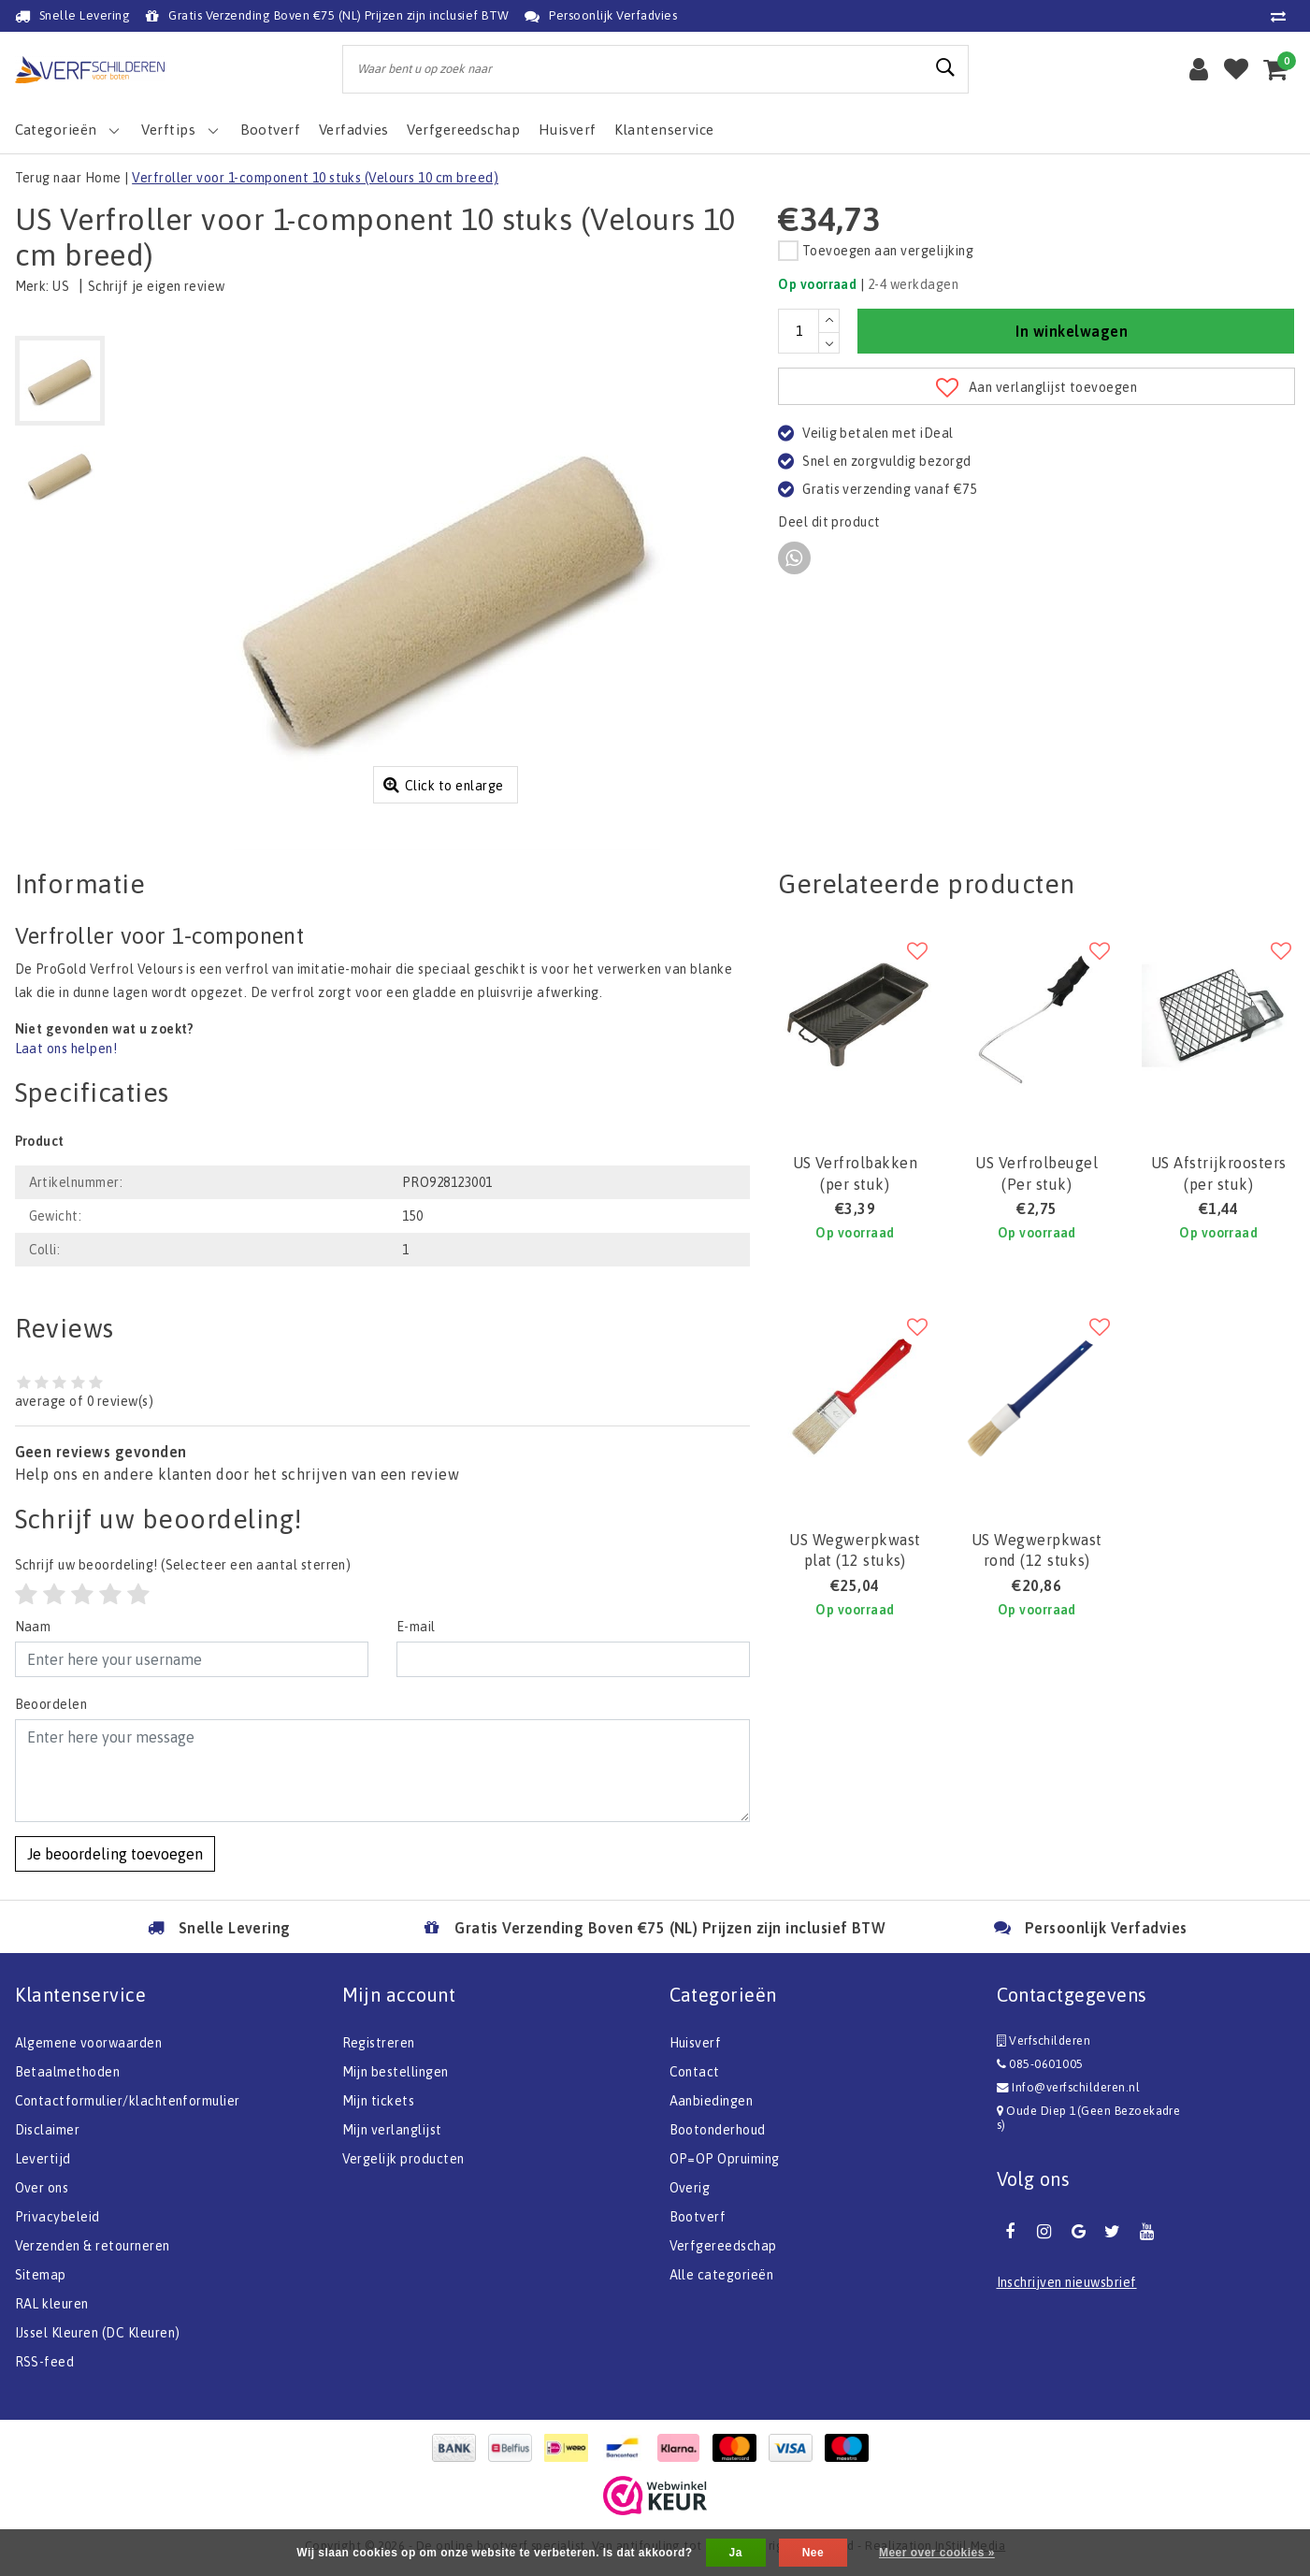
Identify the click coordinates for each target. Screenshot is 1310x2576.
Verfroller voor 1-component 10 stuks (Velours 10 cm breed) (315, 177)
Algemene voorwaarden (89, 2042)
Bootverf (698, 2216)
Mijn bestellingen (395, 2071)
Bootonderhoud (717, 2129)
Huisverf (695, 2042)
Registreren (378, 2042)
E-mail (416, 1626)
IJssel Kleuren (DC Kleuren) (97, 2332)
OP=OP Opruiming (724, 2158)
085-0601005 (1040, 2064)
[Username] (191, 1659)
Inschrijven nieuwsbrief (1067, 2282)
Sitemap (40, 2274)
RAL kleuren (52, 2303)
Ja (735, 2552)
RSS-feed (45, 2361)
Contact (694, 2071)
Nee (813, 2552)
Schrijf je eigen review (156, 286)
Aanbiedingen (711, 2100)
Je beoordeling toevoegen (115, 1853)
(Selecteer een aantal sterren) (183, 1564)
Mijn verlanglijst (392, 2129)
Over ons (42, 2187)
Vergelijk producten (403, 2158)
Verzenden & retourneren (92, 2245)
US (60, 286)
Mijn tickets (378, 2100)
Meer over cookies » (937, 2552)
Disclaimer (47, 2129)
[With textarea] (383, 1770)
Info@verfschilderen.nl (1069, 2087)
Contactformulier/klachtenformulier (127, 2100)
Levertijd (43, 2158)
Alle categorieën (721, 2274)
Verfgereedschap (723, 2245)
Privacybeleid (57, 2216)
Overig (690, 2187)
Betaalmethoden (68, 2071)
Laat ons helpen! (66, 1048)
